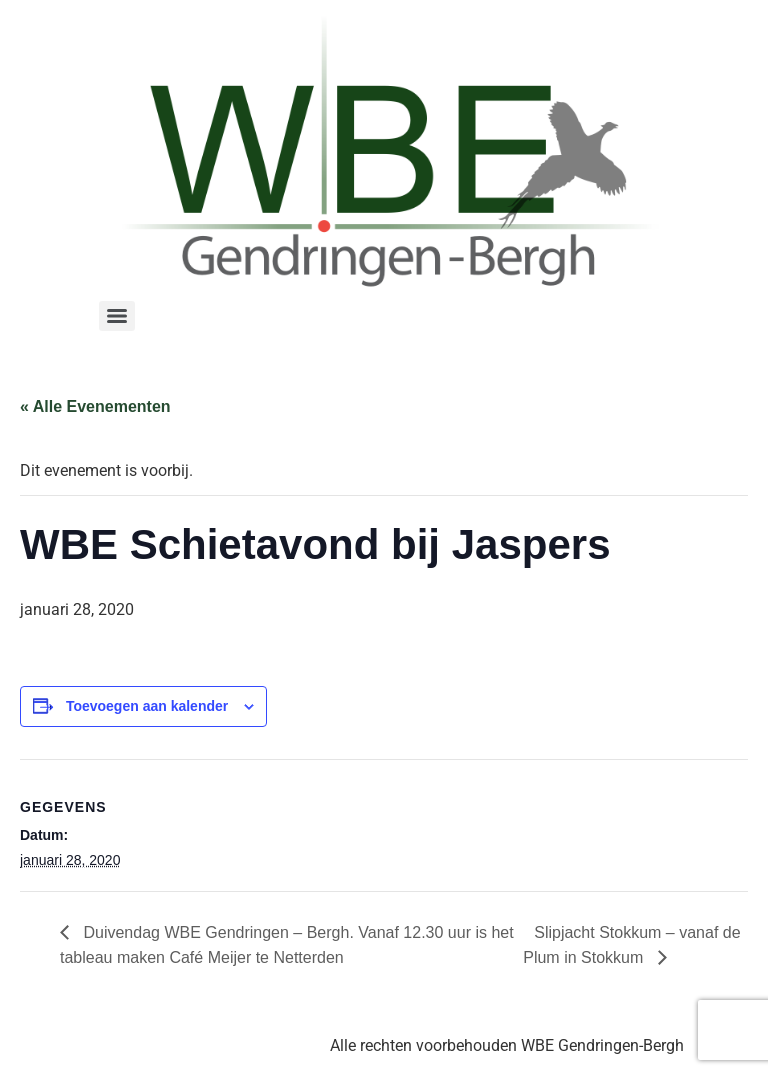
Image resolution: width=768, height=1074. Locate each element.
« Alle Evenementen (95, 406)
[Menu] (117, 316)
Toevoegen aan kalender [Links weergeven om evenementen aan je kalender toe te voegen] (147, 706)
